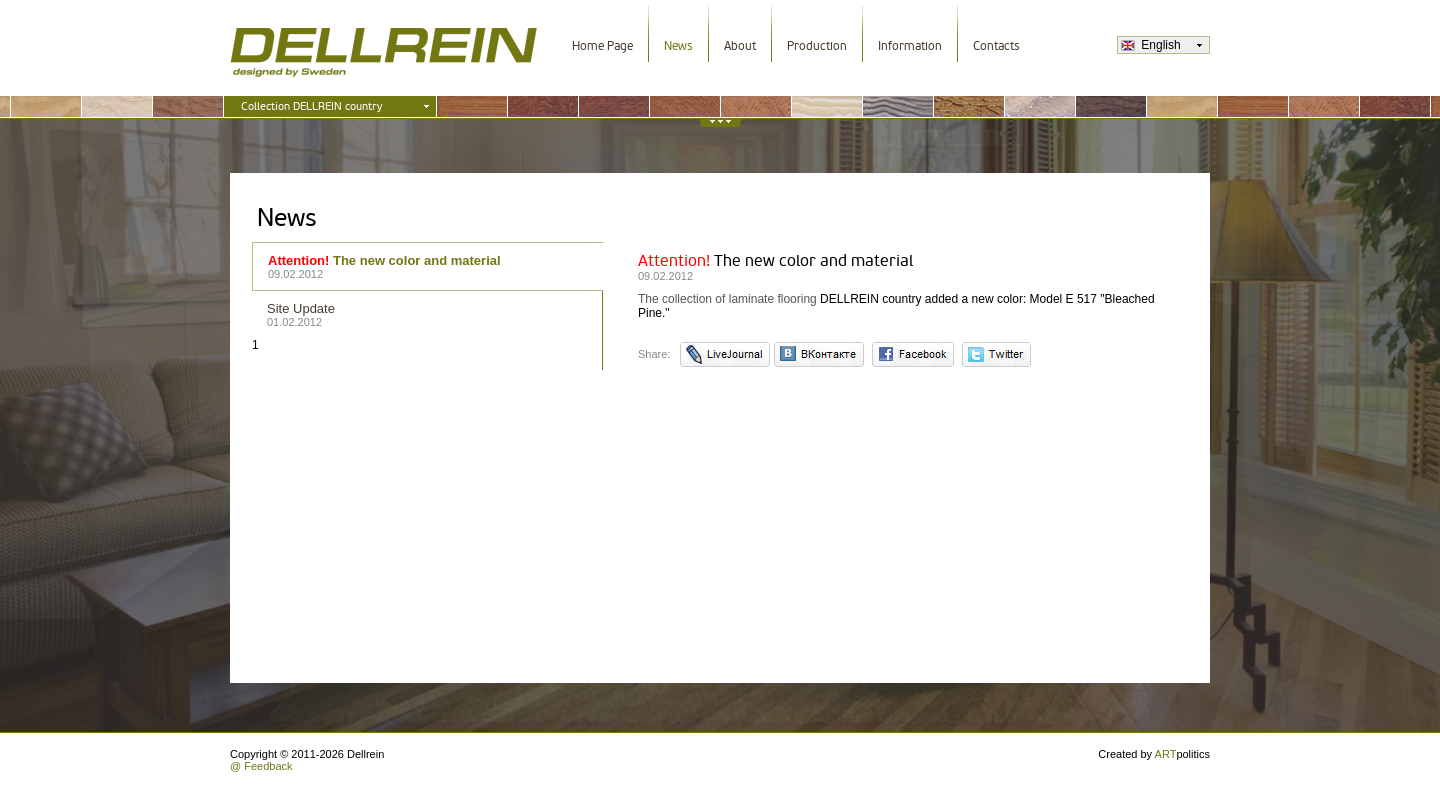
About (740, 46)
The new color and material (428, 266)
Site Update (428, 314)
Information (910, 46)
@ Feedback (261, 766)
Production (817, 46)
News (678, 46)
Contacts (996, 46)
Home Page (602, 46)
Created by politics (1154, 754)
